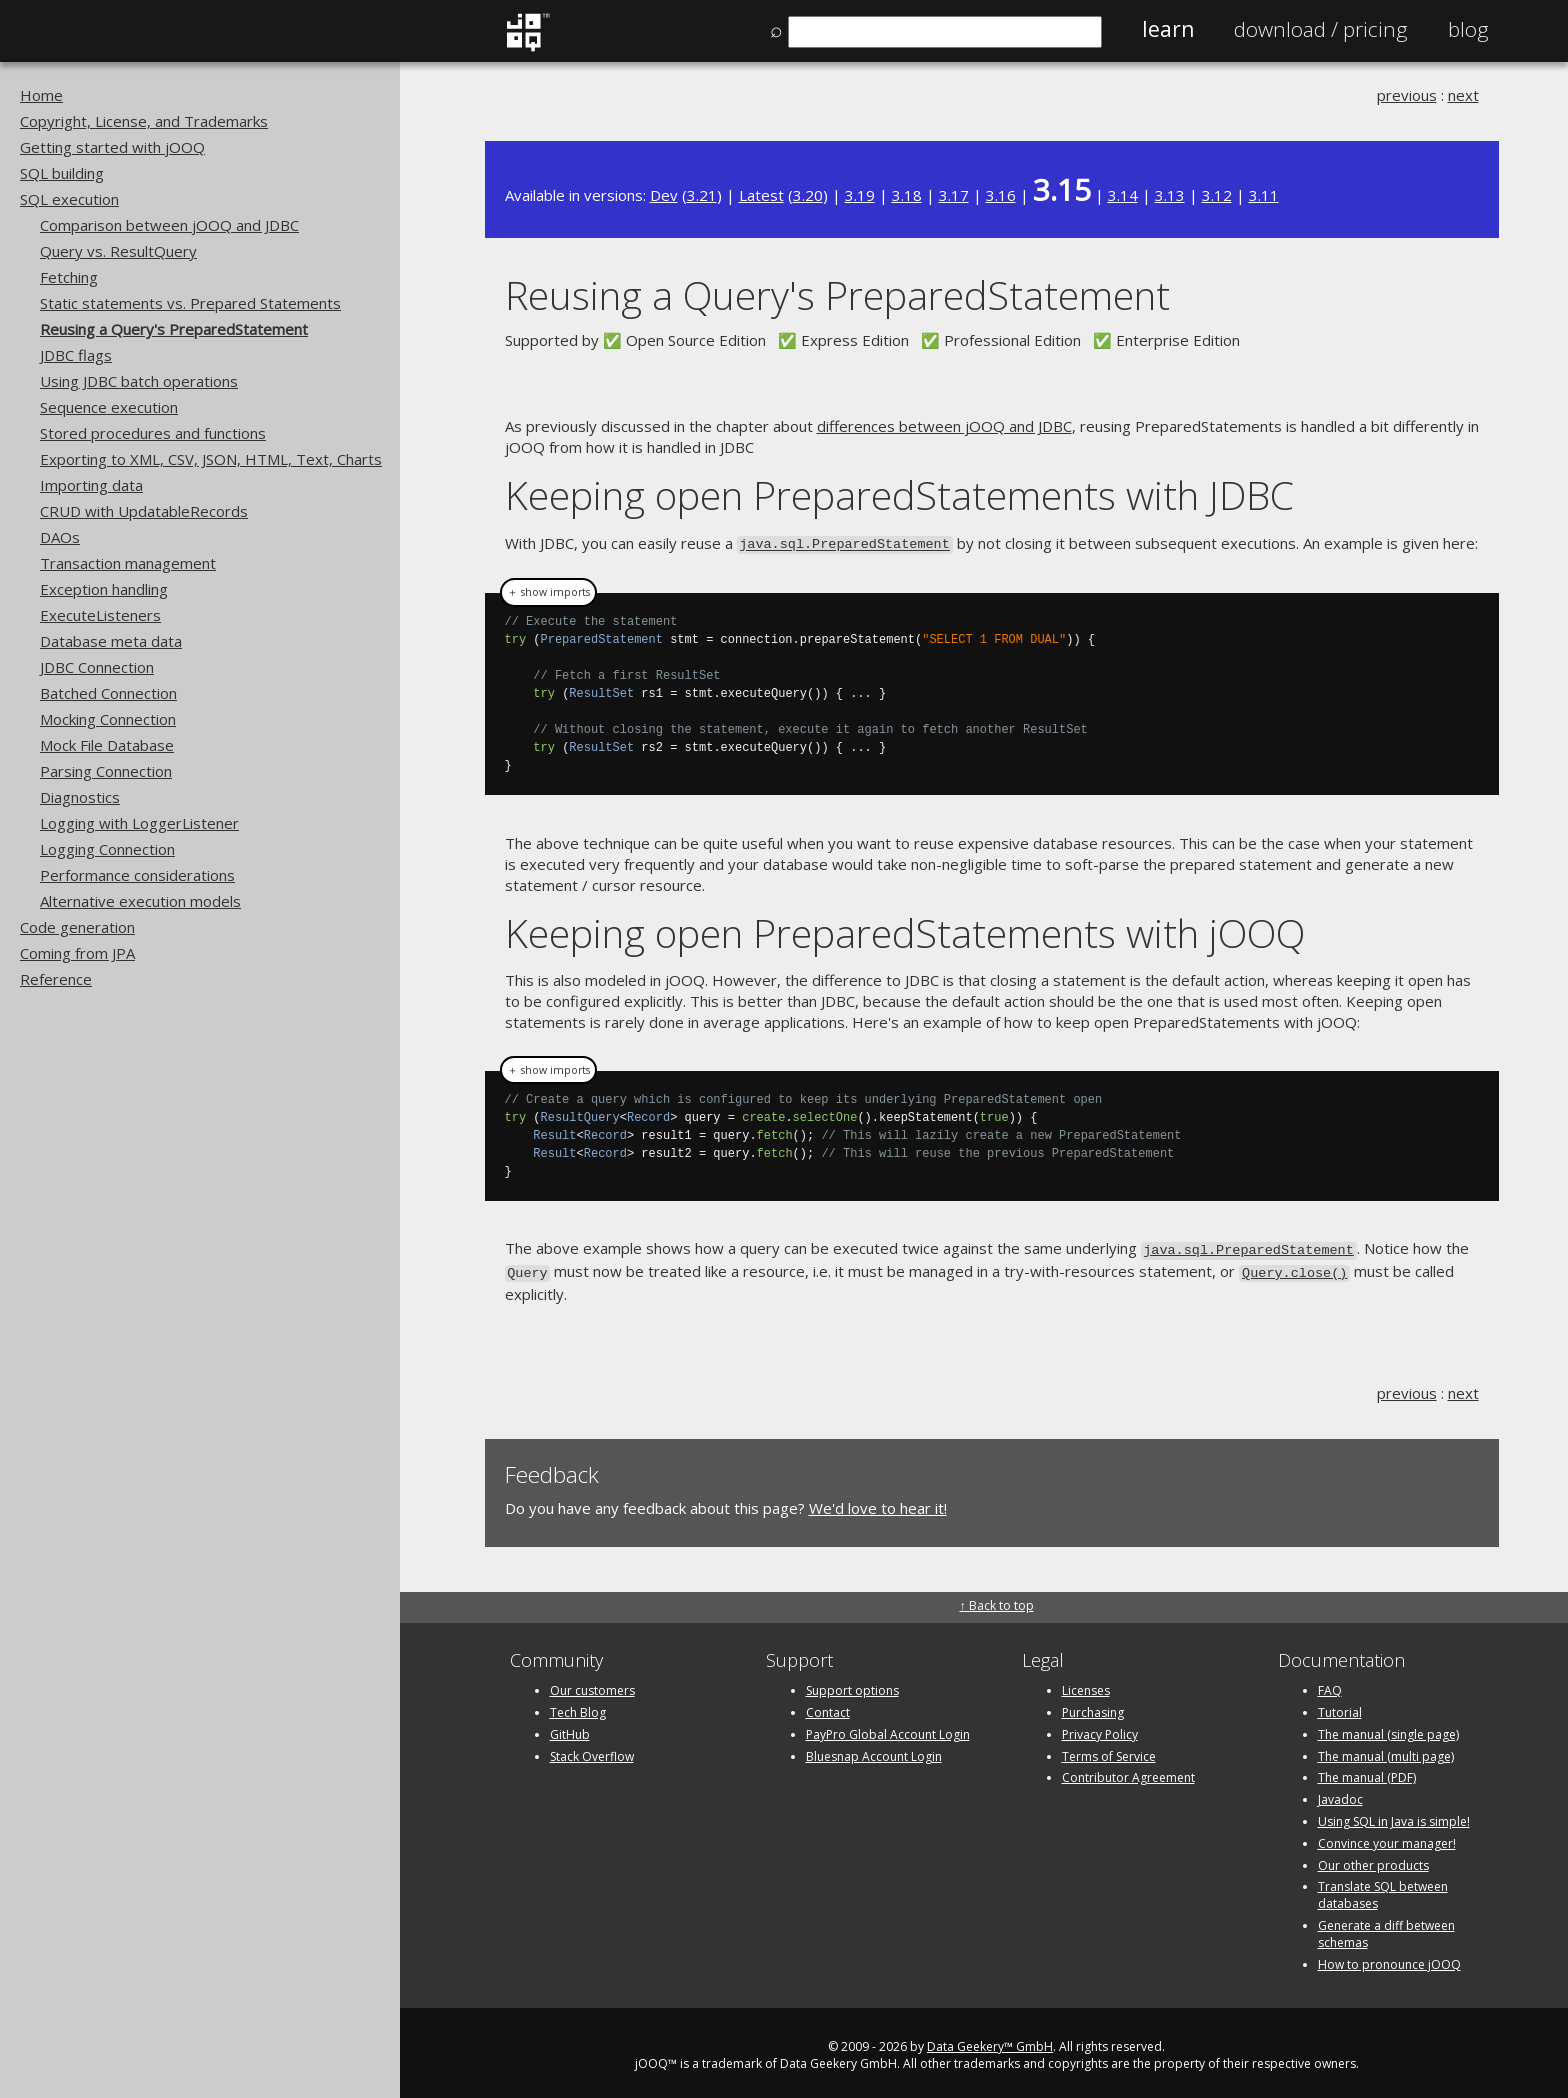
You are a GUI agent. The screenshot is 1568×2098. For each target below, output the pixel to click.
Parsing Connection (106, 771)
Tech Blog (578, 1706)
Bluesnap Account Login (874, 1750)
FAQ (1330, 1684)
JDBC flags (76, 355)
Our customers (592, 1684)
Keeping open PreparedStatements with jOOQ (905, 930)
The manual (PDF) (1367, 1772)
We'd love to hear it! (878, 1503)
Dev (664, 195)
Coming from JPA (77, 953)
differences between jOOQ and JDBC (944, 426)
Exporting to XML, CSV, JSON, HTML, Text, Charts (211, 459)
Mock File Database (107, 745)
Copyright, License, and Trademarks (144, 121)
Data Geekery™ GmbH (990, 2041)
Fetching (69, 277)
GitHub (570, 1728)
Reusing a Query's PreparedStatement (174, 329)
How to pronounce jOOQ (1389, 1958)
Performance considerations (137, 875)
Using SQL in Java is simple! (1394, 1815)
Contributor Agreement (1128, 1772)
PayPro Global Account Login (888, 1728)
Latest (761, 195)
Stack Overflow (592, 1750)
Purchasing (1093, 1706)
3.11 (1264, 195)
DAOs (60, 537)
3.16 (1001, 195)
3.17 (954, 195)
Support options (852, 1684)
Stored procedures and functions (153, 433)
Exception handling (104, 589)
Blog (1468, 29)
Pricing (1321, 29)
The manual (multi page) (1386, 1750)
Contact (828, 1706)
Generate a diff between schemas (1386, 1928)
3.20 (808, 195)
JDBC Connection (97, 667)
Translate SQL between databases (1383, 1890)
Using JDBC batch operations (139, 381)
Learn (1168, 29)
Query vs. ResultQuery (118, 251)
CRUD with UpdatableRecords (144, 511)
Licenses (1086, 1684)
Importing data (91, 485)
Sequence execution (109, 407)
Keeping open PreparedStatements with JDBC (899, 494)
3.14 (1123, 195)
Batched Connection (108, 693)
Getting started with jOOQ (112, 147)
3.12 (1217, 195)
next (1463, 95)
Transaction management (128, 563)
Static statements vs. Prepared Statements (190, 303)
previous (1407, 95)
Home (41, 95)
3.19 (860, 195)
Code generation (77, 927)
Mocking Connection (108, 719)
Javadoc (1340, 1793)
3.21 (702, 195)
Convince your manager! (1387, 1837)
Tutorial (1340, 1706)
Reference (56, 979)
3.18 (907, 195)
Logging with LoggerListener (139, 823)
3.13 (1170, 195)
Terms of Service (1109, 1750)
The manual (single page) (1388, 1728)
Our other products (1373, 1859)
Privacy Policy (1100, 1728)
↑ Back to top (997, 1599)
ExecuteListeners (100, 615)
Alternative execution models (140, 901)
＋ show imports (548, 590)
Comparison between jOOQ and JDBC (169, 225)
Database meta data (111, 641)
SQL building (62, 173)
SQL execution (69, 199)
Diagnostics (80, 797)
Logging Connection (107, 849)
